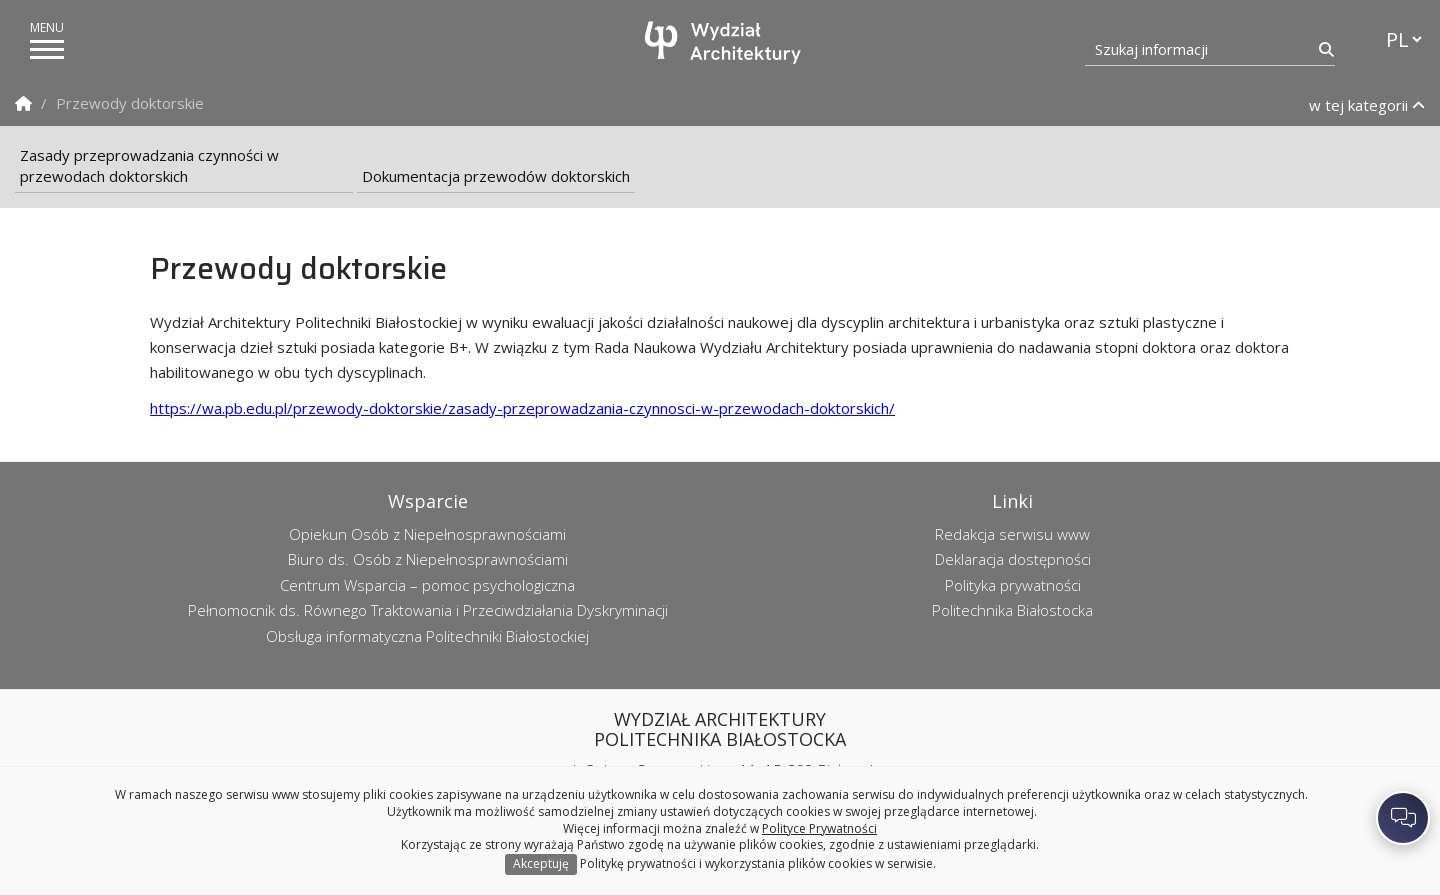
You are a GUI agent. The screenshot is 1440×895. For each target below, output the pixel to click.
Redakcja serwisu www (1012, 534)
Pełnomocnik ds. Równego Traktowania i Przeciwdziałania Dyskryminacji (428, 610)
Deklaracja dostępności (1013, 559)
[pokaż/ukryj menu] (47, 49)
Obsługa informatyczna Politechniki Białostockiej (427, 636)
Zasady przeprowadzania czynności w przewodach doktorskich (149, 165)
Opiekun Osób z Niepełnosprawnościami (427, 534)
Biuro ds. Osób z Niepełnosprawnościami (428, 559)
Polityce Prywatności (819, 828)
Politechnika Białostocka (1012, 610)
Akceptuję (541, 863)
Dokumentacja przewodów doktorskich (496, 176)
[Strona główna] (725, 42)
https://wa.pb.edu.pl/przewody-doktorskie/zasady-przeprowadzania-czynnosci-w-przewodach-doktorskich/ (522, 408)
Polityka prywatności (1013, 585)
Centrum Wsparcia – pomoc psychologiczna (427, 585)
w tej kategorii (1367, 105)
